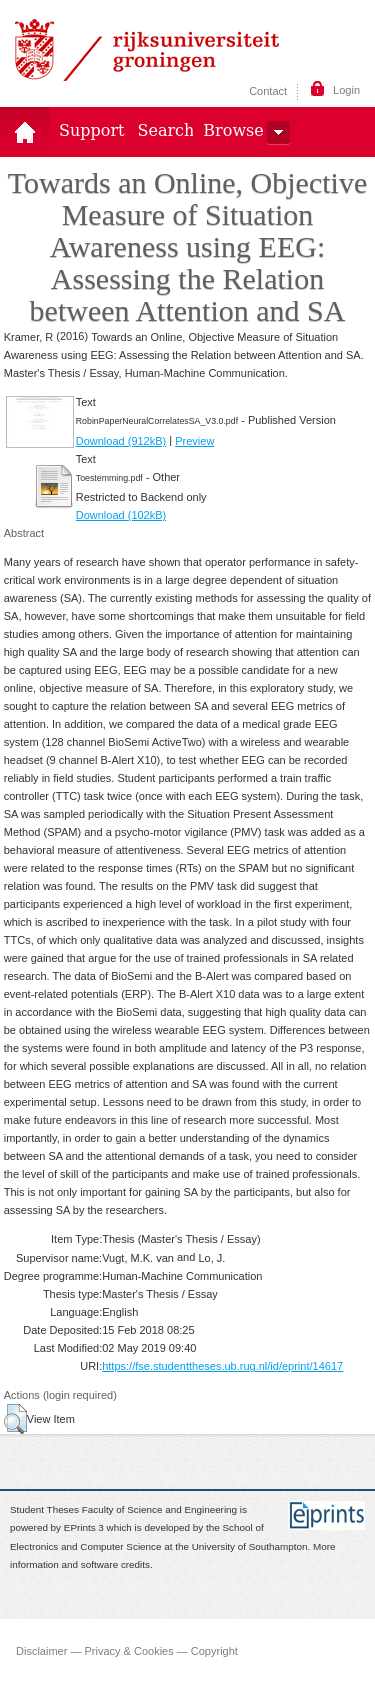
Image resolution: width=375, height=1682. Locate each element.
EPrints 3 (84, 1528)
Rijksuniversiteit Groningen (147, 50)
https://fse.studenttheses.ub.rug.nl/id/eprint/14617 (222, 1366)
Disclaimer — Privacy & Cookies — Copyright (127, 1650)
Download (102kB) (121, 515)
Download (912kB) (121, 441)
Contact (268, 91)
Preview (194, 441)
